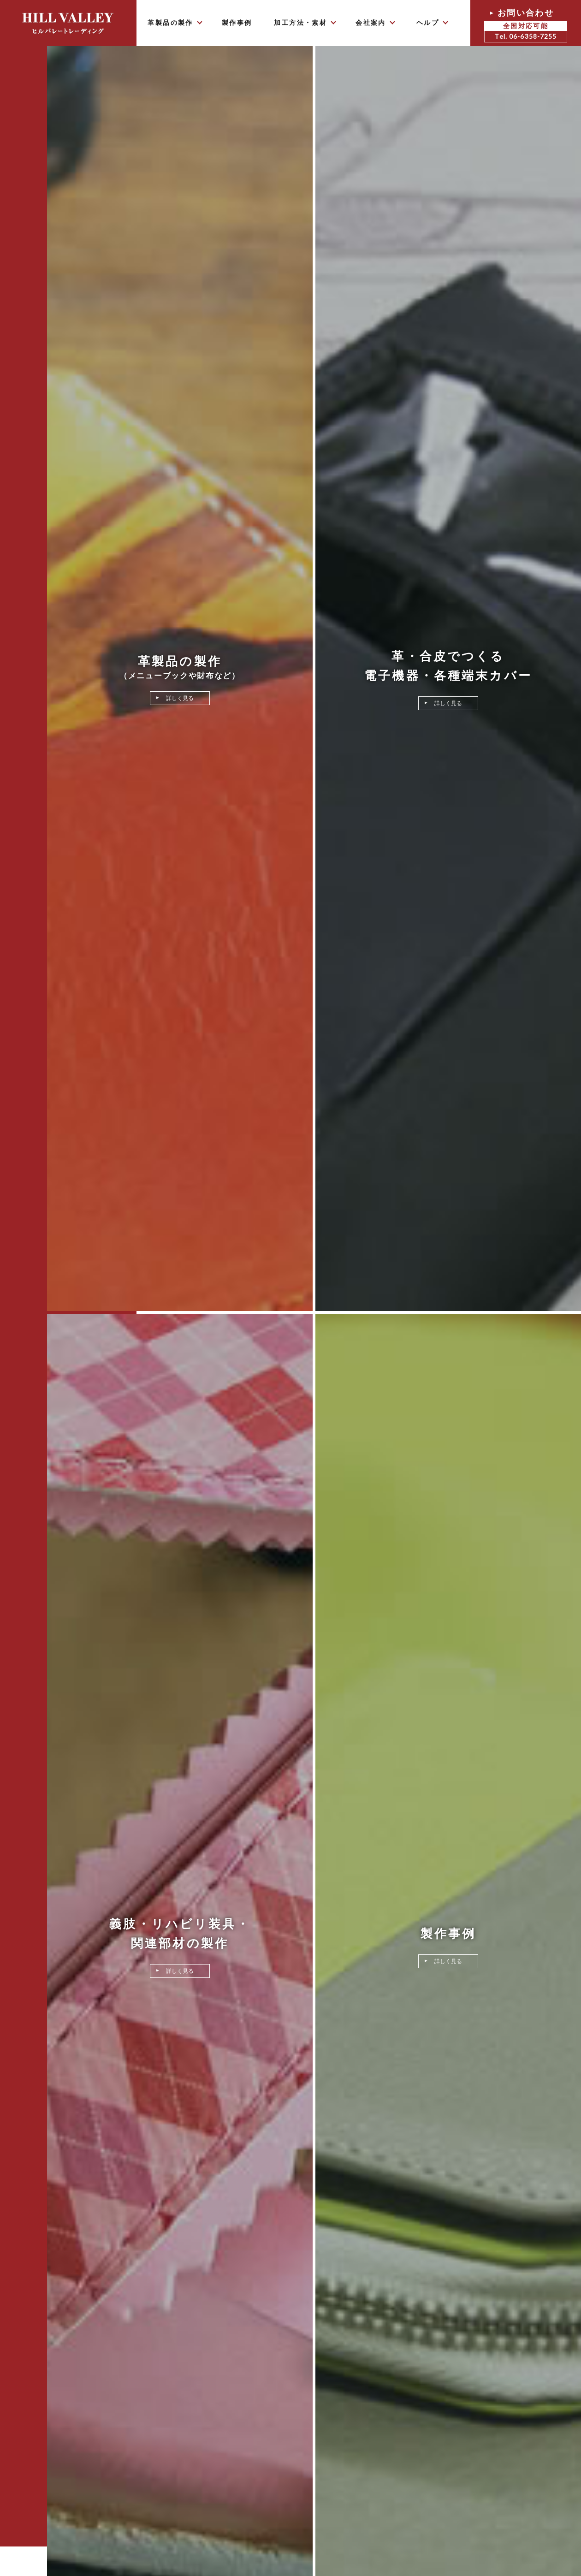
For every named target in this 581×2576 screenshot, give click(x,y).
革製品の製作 (170, 22)
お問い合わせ (525, 25)
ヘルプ (427, 22)
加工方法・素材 (300, 22)
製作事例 (237, 22)
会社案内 (371, 22)
